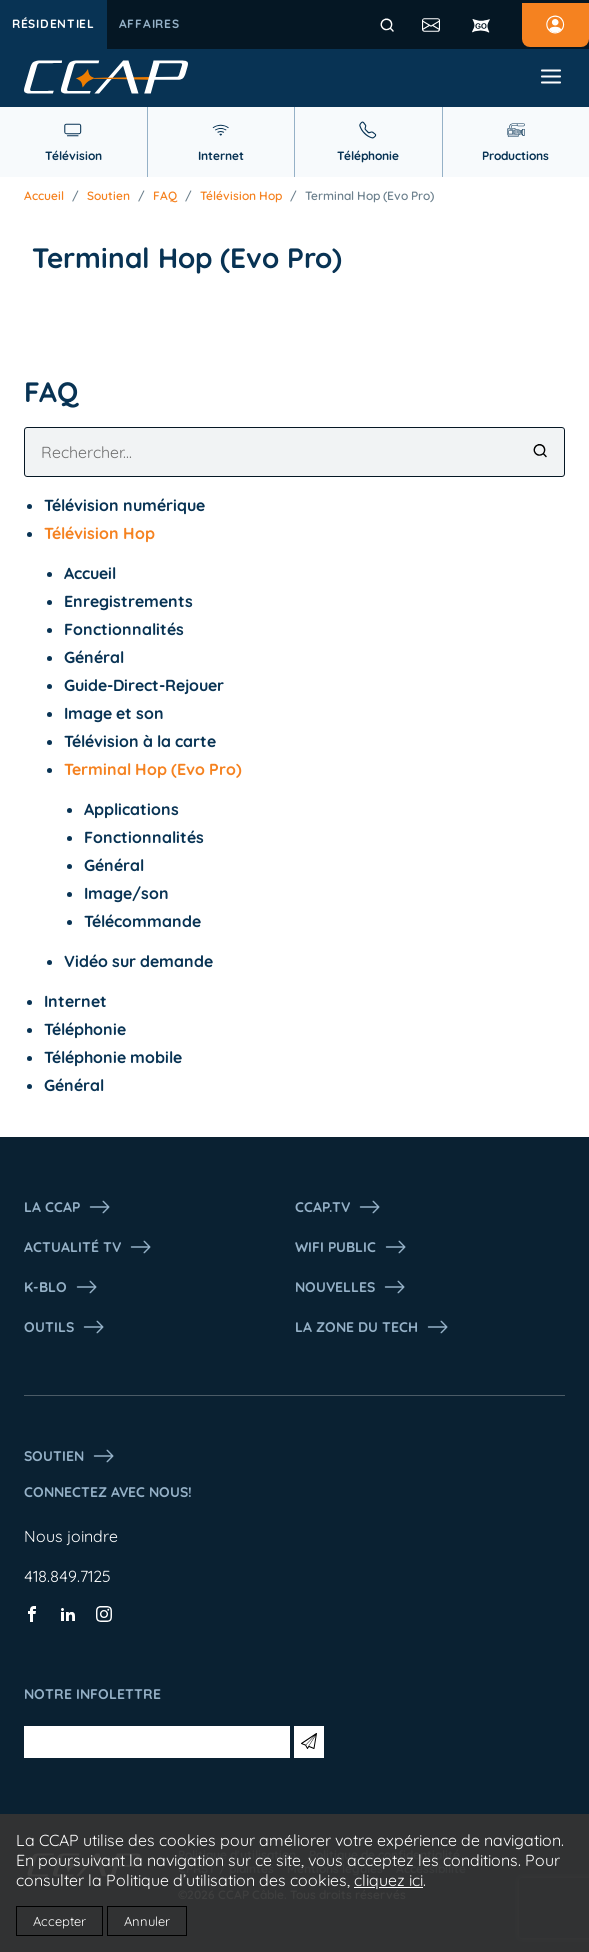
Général (94, 657)
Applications (131, 809)
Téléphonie (85, 1029)
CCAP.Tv (338, 1207)
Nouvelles (351, 1287)
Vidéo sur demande (138, 961)
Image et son (114, 713)
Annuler (147, 1921)
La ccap (68, 1207)
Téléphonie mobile (113, 1057)
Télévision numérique (124, 505)
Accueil (44, 196)
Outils (65, 1327)
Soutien (108, 196)
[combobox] (294, 452)
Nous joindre (71, 1536)
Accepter (59, 1921)
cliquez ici (388, 1880)
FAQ (165, 196)
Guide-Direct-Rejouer (144, 685)
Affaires (149, 23)
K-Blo (61, 1287)
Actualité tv (88, 1247)
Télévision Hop (241, 196)
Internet (75, 1001)
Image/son (126, 893)
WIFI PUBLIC (351, 1247)
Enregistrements (128, 601)
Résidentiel (53, 23)
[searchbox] (294, 452)
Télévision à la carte (140, 741)
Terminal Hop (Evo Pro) (369, 196)
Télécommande (142, 921)
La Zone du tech (372, 1327)
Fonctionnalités (124, 629)
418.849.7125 (67, 1576)
